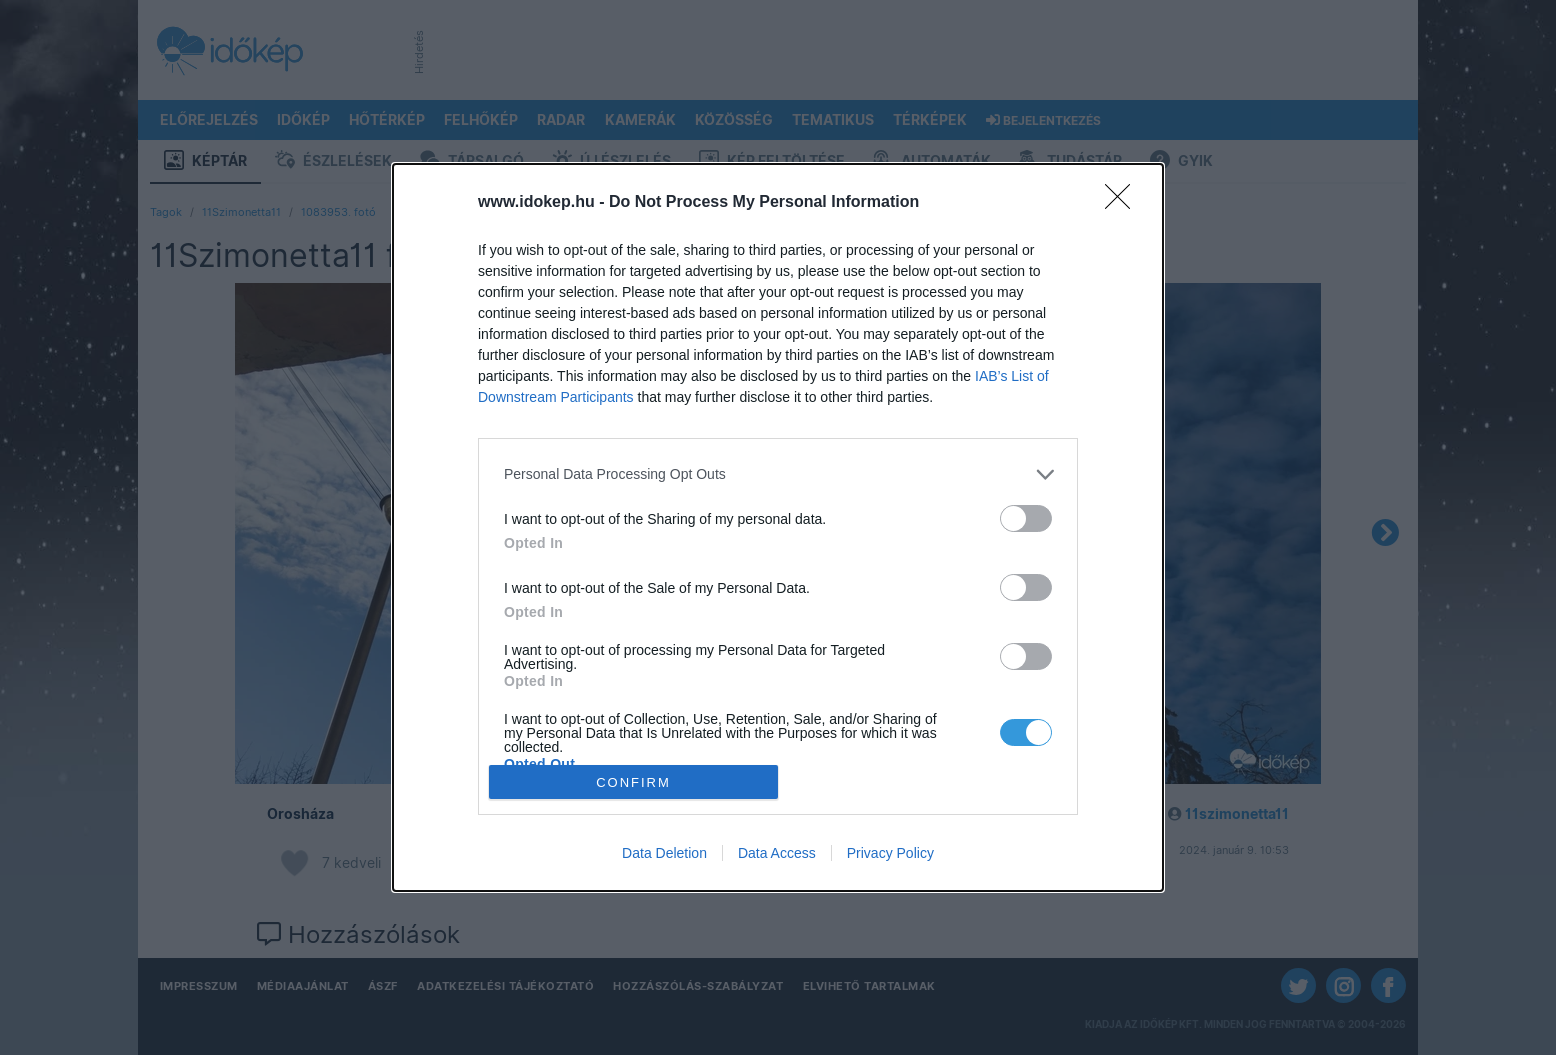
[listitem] (778, 474)
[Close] (1124, 203)
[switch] (1026, 518)
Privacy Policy (890, 853)
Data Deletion (664, 853)
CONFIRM (633, 782)
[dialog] (778, 528)
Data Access (777, 853)
